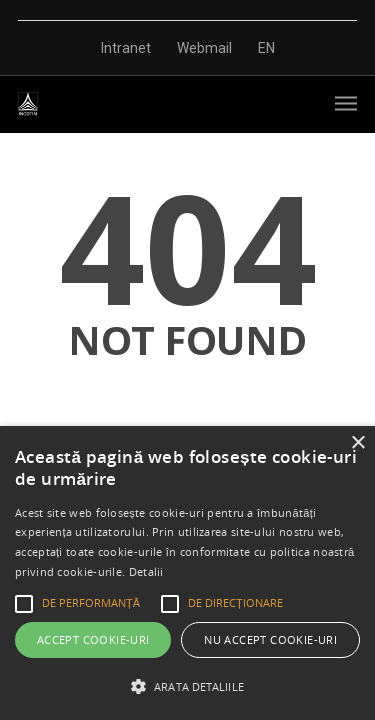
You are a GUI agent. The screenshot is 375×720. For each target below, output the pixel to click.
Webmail (204, 48)
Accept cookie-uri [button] (93, 639)
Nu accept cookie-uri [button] (270, 639)
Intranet (126, 48)
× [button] (357, 443)
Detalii (146, 571)
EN (266, 48)
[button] (187, 686)
